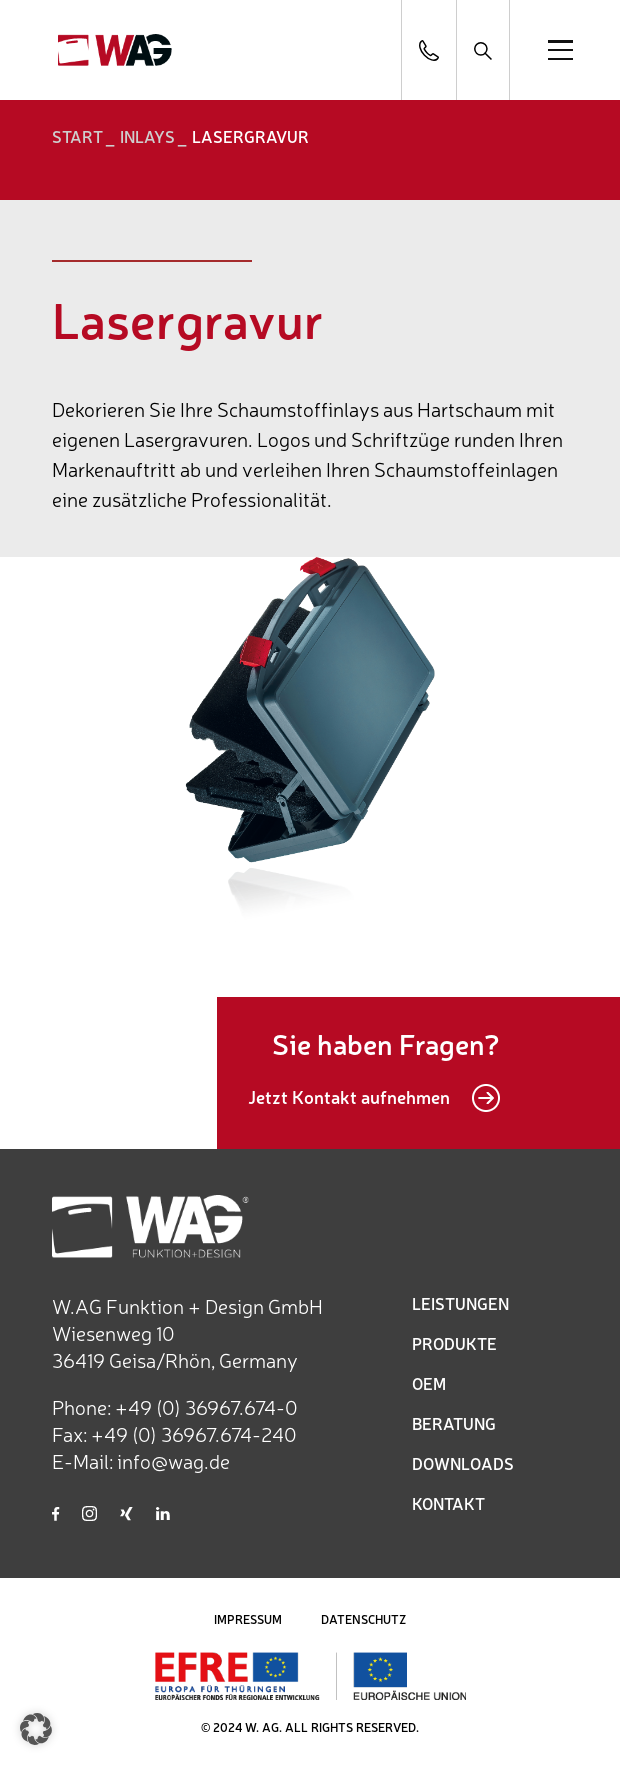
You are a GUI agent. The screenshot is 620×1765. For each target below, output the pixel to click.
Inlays (147, 136)
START (77, 136)
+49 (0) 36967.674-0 (206, 1406)
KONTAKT (448, 1503)
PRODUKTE (454, 1343)
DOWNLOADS (463, 1463)
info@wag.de (173, 1460)
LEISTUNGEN (460, 1303)
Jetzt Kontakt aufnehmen (374, 1098)
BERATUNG (454, 1423)
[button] (36, 1729)
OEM (429, 1383)
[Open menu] (560, 50)
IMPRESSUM (248, 1619)
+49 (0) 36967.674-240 (194, 1433)
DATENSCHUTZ (363, 1619)
